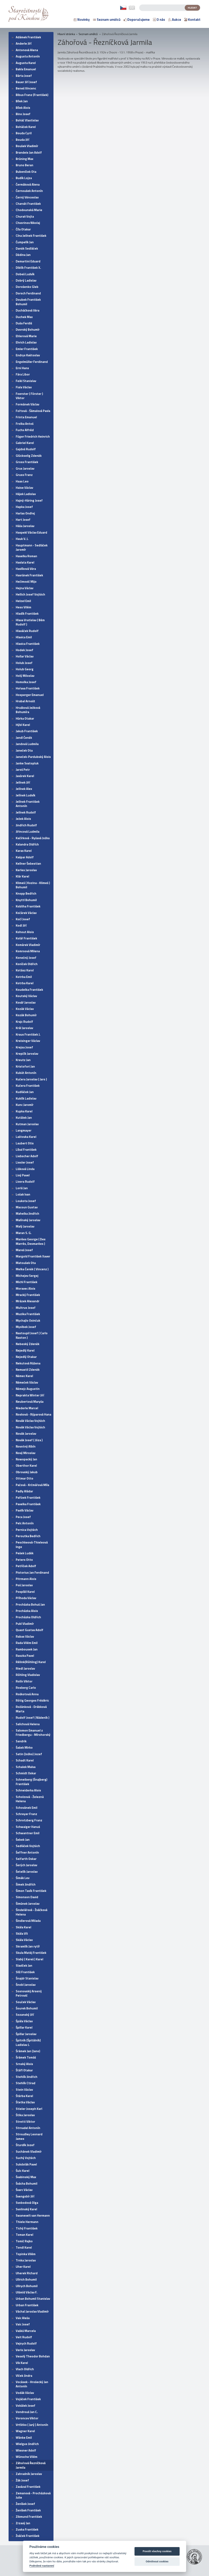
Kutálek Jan (24, 1117)
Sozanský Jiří (25, 2014)
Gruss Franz (24, 474)
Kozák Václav (25, 1008)
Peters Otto (24, 1559)
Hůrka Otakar (25, 718)
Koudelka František (29, 989)
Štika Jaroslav (25, 2115)
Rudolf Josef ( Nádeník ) (32, 1717)
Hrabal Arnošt (25, 701)
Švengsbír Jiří (25, 2196)
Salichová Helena (28, 1724)
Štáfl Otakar (24, 2070)
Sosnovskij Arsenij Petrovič (29, 1993)
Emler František (27, 349)
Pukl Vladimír (25, 1623)
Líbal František (26, 1149)
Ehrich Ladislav (26, 342)
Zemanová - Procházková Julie (33, 2495)
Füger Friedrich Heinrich (33, 436)
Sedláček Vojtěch (28, 1846)
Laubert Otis (25, 1143)
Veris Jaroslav (25, 2350)
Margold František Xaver (33, 1256)
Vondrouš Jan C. (27, 2412)
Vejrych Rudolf (26, 2343)
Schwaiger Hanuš (28, 1826)
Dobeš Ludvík (25, 274)
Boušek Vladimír (27, 146)
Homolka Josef (26, 682)
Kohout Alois (25, 932)
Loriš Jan (22, 1188)
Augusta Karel (26, 63)
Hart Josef (23, 519)
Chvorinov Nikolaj (28, 222)
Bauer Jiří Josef (26, 82)
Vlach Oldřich (25, 2369)
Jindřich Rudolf (26, 825)
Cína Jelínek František (31, 235)
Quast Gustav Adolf (29, 1630)
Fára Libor (23, 374)
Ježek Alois (23, 818)
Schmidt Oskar (26, 1773)
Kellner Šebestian (28, 863)
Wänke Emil (24, 2437)
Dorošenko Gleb (27, 286)
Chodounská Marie (29, 210)
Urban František (27, 2305)
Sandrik (21, 1741)
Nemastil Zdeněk (28, 1369)
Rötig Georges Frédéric (32, 1700)
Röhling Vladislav (28, 1674)
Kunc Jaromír (24, 1104)
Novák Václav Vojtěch (30, 1420)
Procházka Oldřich (28, 1617)
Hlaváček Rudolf (27, 631)
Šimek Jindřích (26, 1884)
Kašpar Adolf (25, 857)
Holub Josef (24, 663)
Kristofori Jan (25, 1066)
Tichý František (27, 2228)
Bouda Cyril (24, 133)
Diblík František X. (28, 267)
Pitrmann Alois (26, 1578)
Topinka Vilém (26, 2254)
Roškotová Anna (27, 1694)
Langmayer (23, 1130)
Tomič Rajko (24, 2241)
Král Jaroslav (24, 1028)
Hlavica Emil (24, 637)
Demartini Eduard (28, 261)
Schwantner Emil (27, 1833)
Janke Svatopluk (27, 763)
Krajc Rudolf (24, 1021)
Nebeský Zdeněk (27, 1344)
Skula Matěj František (31, 1952)
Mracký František (28, 1294)
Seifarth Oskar (26, 1858)
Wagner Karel (25, 2431)
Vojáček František (28, 2399)
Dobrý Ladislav (26, 280)
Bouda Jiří (22, 139)
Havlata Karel (25, 562)
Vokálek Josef (25, 2405)
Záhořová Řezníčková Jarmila (31, 2465)
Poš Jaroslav (24, 1585)
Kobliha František (28, 906)
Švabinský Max (26, 2177)
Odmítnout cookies (157, 2561)
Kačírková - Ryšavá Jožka (33, 838)
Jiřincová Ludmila (27, 831)
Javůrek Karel (25, 776)
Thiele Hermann (27, 2221)
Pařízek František (28, 1497)
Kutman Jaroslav (27, 1124)
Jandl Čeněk (24, 737)
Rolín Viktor (24, 1681)
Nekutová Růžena (28, 1363)
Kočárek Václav (26, 912)
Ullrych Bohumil (27, 2286)
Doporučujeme (137, 19)
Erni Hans (22, 368)
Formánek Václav (27, 404)
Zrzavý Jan (23, 2523)
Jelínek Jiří (23, 782)
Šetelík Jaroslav (27, 1871)
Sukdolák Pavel (26, 2164)
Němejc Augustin (28, 1388)
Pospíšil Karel (25, 1591)
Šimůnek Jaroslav (27, 1903)
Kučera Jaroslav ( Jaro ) (31, 1079)
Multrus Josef (26, 1307)
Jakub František (27, 731)
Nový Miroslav (25, 1453)
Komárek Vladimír (28, 944)
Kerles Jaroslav (26, 870)
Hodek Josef (24, 650)
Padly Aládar (24, 1491)
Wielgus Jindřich (27, 2444)
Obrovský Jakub (27, 1472)
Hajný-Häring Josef (29, 500)
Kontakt (192, 19)
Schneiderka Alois (28, 1790)
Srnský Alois (24, 2064)
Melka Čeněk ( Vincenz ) (32, 1269)
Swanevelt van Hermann (33, 2215)
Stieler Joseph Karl (29, 2108)
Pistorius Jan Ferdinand (32, 1572)
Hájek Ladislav (26, 494)
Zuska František (27, 2529)
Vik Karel (22, 2362)
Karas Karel (24, 850)
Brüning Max (24, 158)
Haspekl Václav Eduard (31, 532)
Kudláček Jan (25, 1092)
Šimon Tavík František (31, 1890)
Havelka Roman (26, 556)
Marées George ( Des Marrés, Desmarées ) (31, 1241)
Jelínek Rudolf (26, 812)
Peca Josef (23, 1517)
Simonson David (27, 1897)
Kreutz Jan (23, 1060)
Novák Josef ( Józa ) (29, 1440)
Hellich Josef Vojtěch (30, 594)
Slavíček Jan (24, 1965)
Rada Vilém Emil (27, 1642)
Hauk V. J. (22, 538)
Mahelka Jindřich (27, 1213)
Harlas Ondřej (25, 513)
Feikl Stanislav (26, 381)
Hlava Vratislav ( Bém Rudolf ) (30, 622)
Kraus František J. (28, 1034)
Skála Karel (23, 1927)
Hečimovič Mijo (26, 581)
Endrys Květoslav (28, 355)
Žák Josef (22, 2480)
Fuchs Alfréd (25, 430)
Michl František (26, 1282)
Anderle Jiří (23, 43)
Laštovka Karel (26, 1136)
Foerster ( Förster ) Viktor (29, 395)
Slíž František (25, 1972)
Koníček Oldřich (27, 964)
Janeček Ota (24, 750)
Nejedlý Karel (25, 1350)
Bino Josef (23, 114)
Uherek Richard (27, 2273)
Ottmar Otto (24, 1478)
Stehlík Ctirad (25, 2083)
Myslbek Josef (26, 1326)
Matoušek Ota (26, 1262)
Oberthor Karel (26, 1465)
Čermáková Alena (28, 184)
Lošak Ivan (23, 1194)
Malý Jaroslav (25, 1226)
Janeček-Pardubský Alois (33, 756)
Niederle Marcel (27, 1408)
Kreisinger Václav (28, 1040)
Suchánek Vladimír (29, 2151)
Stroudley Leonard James (29, 2136)
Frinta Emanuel (26, 417)
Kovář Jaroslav (26, 1002)
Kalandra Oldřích (27, 844)
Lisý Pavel (23, 1175)
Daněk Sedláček (27, 248)
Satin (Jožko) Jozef (29, 1754)
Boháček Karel (26, 126)
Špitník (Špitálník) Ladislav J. (28, 2042)
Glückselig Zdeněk (29, 455)
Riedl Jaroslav (25, 1668)
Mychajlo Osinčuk (28, 1320)
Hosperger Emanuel (30, 694)
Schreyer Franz (26, 1814)
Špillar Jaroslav (26, 2034)
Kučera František (28, 1085)
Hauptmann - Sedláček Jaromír (32, 547)
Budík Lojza (24, 178)
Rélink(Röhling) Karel (31, 1662)
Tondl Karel (24, 2247)
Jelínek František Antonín (28, 803)
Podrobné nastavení (41, 2565)
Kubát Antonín (26, 1072)
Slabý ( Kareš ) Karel (29, 1959)
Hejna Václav (24, 588)
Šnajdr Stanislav (27, 1978)
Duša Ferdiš (24, 323)
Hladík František (27, 613)
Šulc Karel (22, 2170)
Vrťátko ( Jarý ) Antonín (32, 2424)
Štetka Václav (25, 2102)
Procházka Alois (27, 1610)
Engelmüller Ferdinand (32, 361)
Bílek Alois (23, 107)
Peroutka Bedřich (28, 1536)
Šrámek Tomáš (26, 2057)
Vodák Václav (25, 2392)
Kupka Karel (24, 1111)
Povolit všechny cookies (157, 2551)
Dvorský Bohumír (28, 329)
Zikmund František (29, 2516)
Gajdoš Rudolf (26, 449)
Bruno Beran (24, 165)
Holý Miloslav (25, 675)
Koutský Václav (26, 996)
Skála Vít (22, 1933)
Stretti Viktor (25, 2121)
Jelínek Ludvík (25, 795)
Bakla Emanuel (26, 69)
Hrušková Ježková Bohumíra (28, 709)
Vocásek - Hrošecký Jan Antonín (32, 2384)
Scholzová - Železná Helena (30, 1798)
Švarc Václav (24, 2189)
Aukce (174, 19)
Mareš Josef (24, 1250)
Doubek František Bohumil (28, 301)
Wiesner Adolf (26, 2450)
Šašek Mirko (24, 1747)
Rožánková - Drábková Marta (31, 1708)
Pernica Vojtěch (27, 1529)
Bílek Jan (22, 101)
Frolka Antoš (24, 423)
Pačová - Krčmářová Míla (32, 1485)
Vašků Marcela (26, 2330)
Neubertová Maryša (29, 1401)
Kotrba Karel (24, 983)
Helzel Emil (23, 601)
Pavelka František (28, 1504)
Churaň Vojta (25, 216)
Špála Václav (24, 2021)
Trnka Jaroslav (26, 2260)
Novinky (82, 19)
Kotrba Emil (24, 976)
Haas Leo (22, 481)
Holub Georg (24, 669)
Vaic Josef (23, 2324)
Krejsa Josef (24, 1047)
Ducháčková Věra (27, 310)
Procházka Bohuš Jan (30, 1604)
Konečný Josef (26, 957)
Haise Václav (24, 487)
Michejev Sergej (27, 1275)
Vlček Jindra (24, 2375)
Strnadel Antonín (28, 2128)
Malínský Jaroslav (28, 1220)
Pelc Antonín (25, 1523)
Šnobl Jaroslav (26, 1984)
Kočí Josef (23, 919)
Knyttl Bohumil (26, 900)
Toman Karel (24, 2234)
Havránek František (29, 575)
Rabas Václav (25, 1636)
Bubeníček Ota (26, 171)
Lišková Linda (25, 1169)
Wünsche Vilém (26, 2456)
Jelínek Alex (24, 788)
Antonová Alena (27, 50)
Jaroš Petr (23, 769)
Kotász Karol (25, 970)
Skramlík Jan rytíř (28, 1946)
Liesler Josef (25, 1162)
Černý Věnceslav (27, 197)
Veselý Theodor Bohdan (33, 2356)
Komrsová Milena (28, 951)
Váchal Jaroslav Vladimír (32, 2311)
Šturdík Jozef (25, 2145)
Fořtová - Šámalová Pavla (33, 410)
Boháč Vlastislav (27, 120)
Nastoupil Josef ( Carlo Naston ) (32, 1335)
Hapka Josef (24, 506)
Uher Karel (23, 2266)
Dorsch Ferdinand (28, 293)
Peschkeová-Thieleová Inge (32, 1544)
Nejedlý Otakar (26, 1356)
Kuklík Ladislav (26, 1098)
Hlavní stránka (66, 34)
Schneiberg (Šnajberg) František (31, 1781)
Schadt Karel (25, 1760)
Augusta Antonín (28, 56)
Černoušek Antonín (29, 190)
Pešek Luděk (24, 1553)
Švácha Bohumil (26, 2183)
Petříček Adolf (26, 1566)
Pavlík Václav (24, 1510)
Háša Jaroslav (25, 526)
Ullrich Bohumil (26, 2279)
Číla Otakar (23, 229)
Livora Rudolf (25, 1181)
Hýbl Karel (23, 724)
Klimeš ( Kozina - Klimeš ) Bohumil (33, 885)
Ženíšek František (28, 2510)
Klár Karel (22, 876)
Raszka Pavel (25, 1655)
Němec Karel (24, 1376)
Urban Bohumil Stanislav (33, 2298)
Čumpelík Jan (25, 242)
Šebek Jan (23, 1839)
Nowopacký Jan (26, 1459)
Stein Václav (24, 2089)
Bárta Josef (24, 75)
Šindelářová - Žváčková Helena (31, 1912)
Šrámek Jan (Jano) (28, 2051)
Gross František (27, 462)
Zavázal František (28, 2486)
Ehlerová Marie (26, 336)
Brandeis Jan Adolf (29, 152)
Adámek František (28, 37)
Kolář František (26, 938)
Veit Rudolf (24, 2337)
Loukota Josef (26, 1201)
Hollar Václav (24, 656)
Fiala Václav (24, 387)
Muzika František (28, 1314)
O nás (159, 19)
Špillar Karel (24, 2027)
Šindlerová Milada (28, 1920)
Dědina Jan (23, 254)
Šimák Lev (22, 1878)
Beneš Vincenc (26, 88)
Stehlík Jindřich (26, 2076)
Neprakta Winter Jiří (30, 1395)
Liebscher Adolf (27, 1156)
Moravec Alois (25, 1288)
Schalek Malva (26, 1767)
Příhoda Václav (26, 1598)
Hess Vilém (23, 607)
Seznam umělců (106, 19)
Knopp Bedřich (26, 893)
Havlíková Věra (26, 568)
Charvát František (28, 203)
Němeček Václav (27, 1382)
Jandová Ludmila (27, 744)
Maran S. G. (23, 1233)
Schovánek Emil (26, 1807)
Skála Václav (24, 1940)
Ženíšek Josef (25, 2503)
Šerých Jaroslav (26, 1865)
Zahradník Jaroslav (29, 2473)
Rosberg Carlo (26, 1687)
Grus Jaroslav (25, 468)
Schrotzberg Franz (29, 1820)
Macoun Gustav (27, 1207)
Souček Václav (26, 2002)
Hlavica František (28, 643)
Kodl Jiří (21, 925)
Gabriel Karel (25, 442)
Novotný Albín (26, 1446)
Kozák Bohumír (26, 1015)
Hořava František (28, 688)
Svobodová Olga (27, 2202)
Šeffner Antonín (27, 1852)
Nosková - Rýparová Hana (33, 1414)
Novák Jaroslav (26, 1433)
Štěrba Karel (24, 2096)
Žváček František (27, 2535)
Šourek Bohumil (27, 2008)
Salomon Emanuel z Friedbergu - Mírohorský (33, 1732)
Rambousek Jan (27, 1649)
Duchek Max (24, 317)
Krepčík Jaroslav (27, 1053)
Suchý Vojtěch (26, 2157)
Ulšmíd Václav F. (26, 2292)
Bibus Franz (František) (32, 94)
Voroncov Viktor (27, 2418)
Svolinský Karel (26, 2209)
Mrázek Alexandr (27, 1301)
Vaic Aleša (23, 2318)
